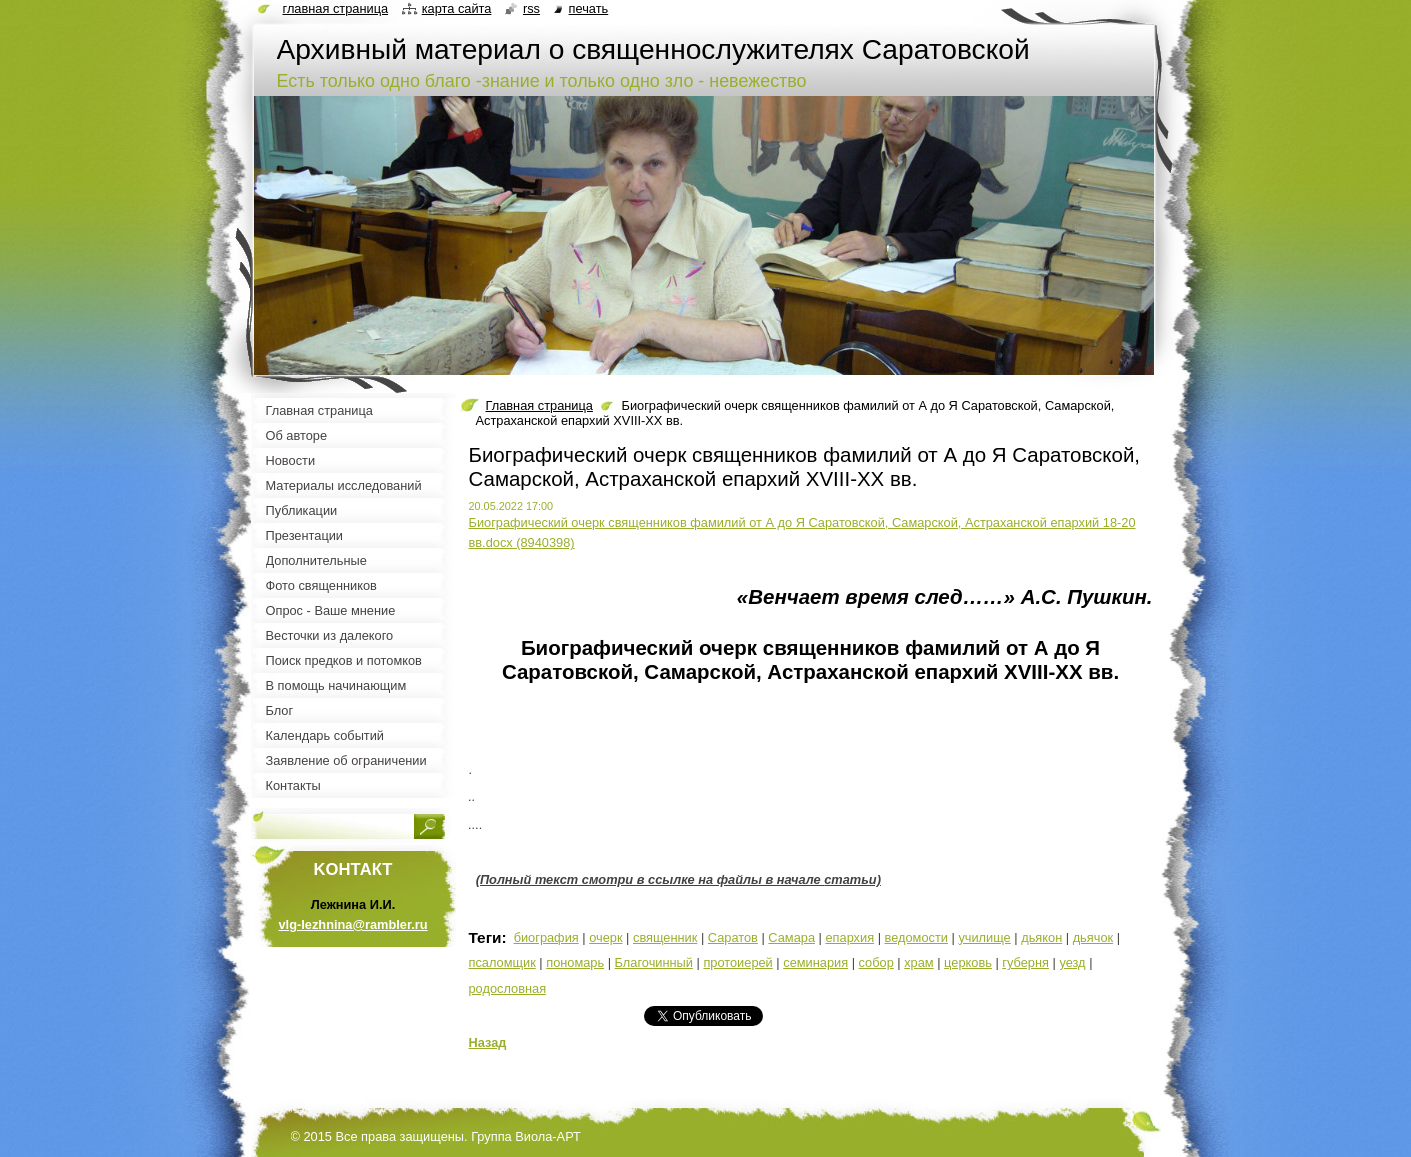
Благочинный (654, 962)
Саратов (733, 937)
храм (918, 962)
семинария (815, 962)
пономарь (575, 962)
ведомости (916, 937)
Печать (589, 8)
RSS (531, 8)
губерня (1025, 962)
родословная (508, 988)
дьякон (1041, 937)
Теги (485, 937)
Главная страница (539, 405)
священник (665, 937)
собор (876, 962)
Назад (488, 1042)
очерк (605, 937)
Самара (791, 937)
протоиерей (737, 962)
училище (984, 937)
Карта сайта (457, 8)
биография (546, 937)
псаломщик (502, 962)
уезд (1072, 962)
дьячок (1093, 937)
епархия (849, 937)
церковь (968, 962)
